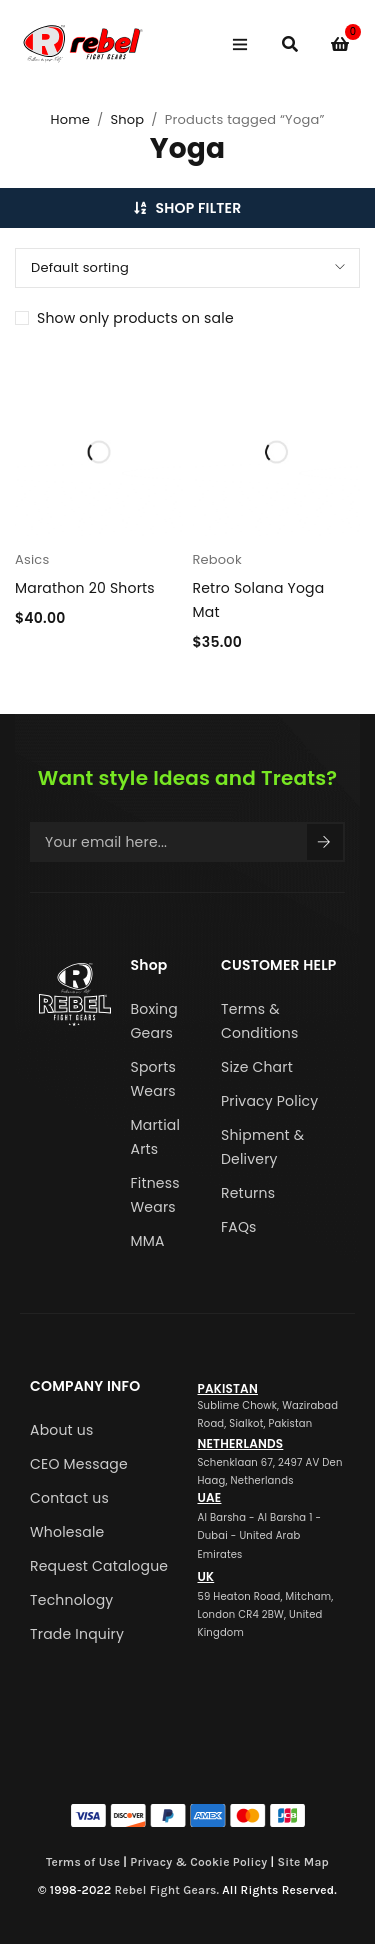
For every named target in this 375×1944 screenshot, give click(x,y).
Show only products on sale (135, 318)
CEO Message (79, 1464)
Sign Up (324, 842)
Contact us (69, 1498)
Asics (32, 559)
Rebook (217, 559)
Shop (127, 119)
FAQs (239, 1227)
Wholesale (67, 1532)
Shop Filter (199, 208)
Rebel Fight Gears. (167, 1890)
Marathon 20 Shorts (85, 588)
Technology (71, 1600)
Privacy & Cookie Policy (198, 1862)
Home (70, 119)
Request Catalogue (99, 1566)
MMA (148, 1241)
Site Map (303, 1862)
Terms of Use (83, 1862)
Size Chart (257, 1067)
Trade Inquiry (77, 1634)
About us (62, 1430)
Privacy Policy (269, 1101)
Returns (248, 1193)
